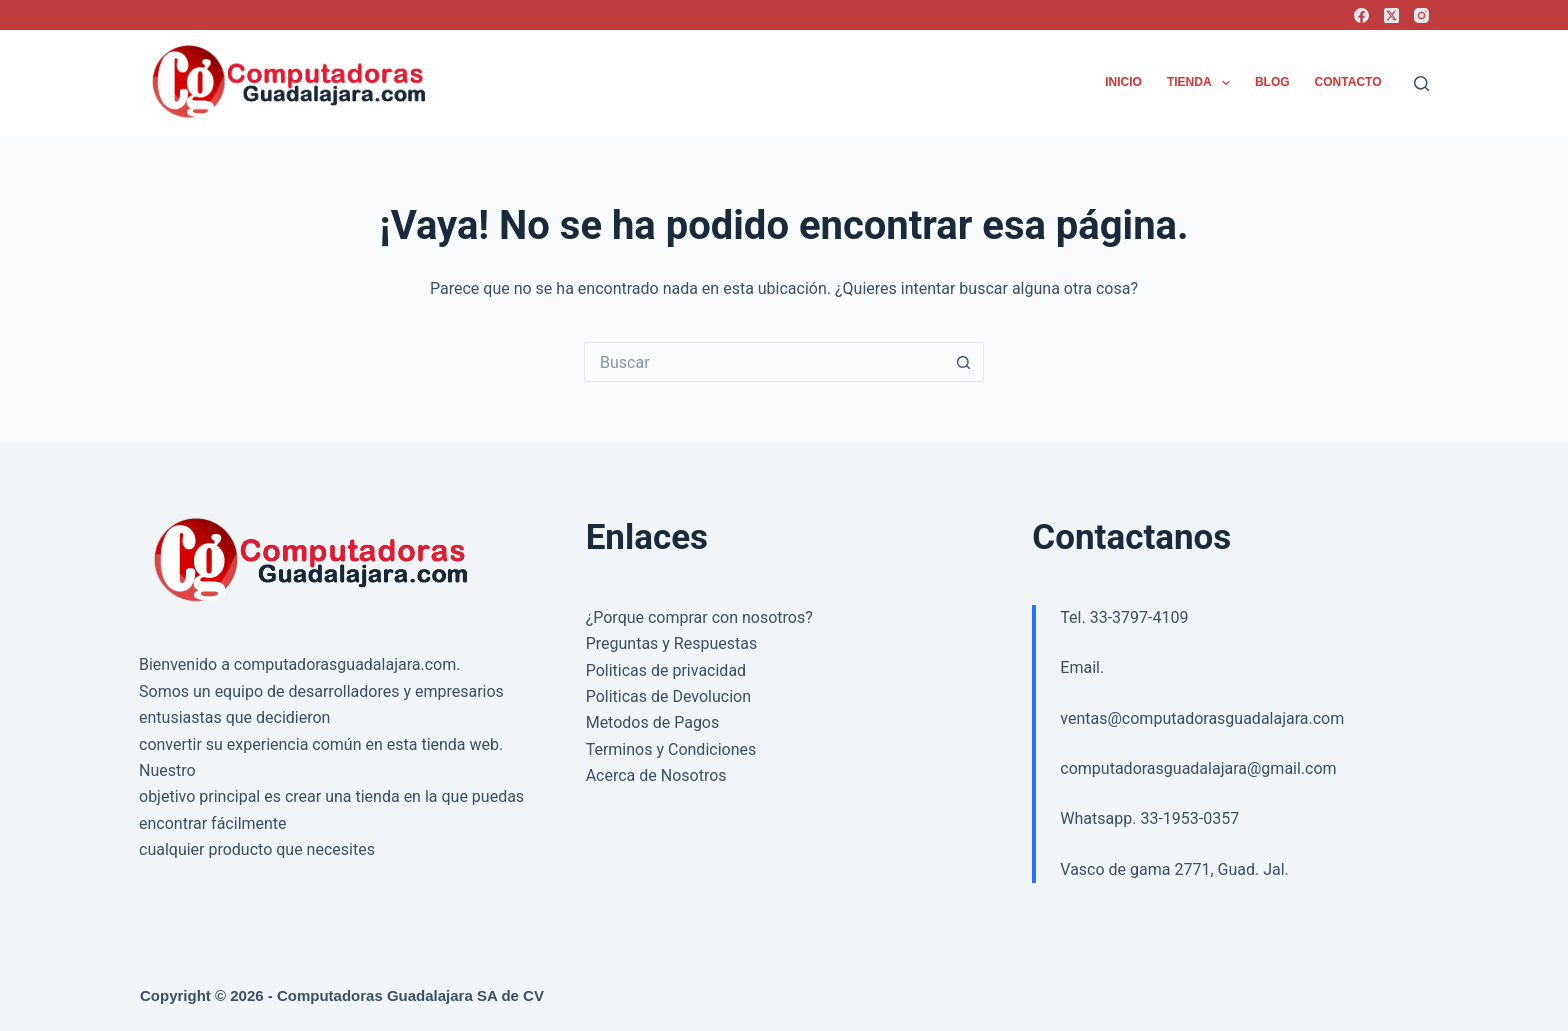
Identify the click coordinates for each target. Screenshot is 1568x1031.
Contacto (1348, 82)
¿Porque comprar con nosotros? (699, 617)
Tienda (1202, 83)
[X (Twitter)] (1391, 15)
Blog (1272, 82)
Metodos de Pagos (653, 722)
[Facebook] (1361, 15)
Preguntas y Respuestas (672, 643)
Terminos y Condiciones (671, 749)
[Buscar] (1421, 83)
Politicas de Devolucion (668, 696)
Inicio (1123, 82)
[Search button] (964, 362)
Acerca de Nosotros (656, 775)
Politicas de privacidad (666, 670)
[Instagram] (1421, 15)
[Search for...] (764, 362)
